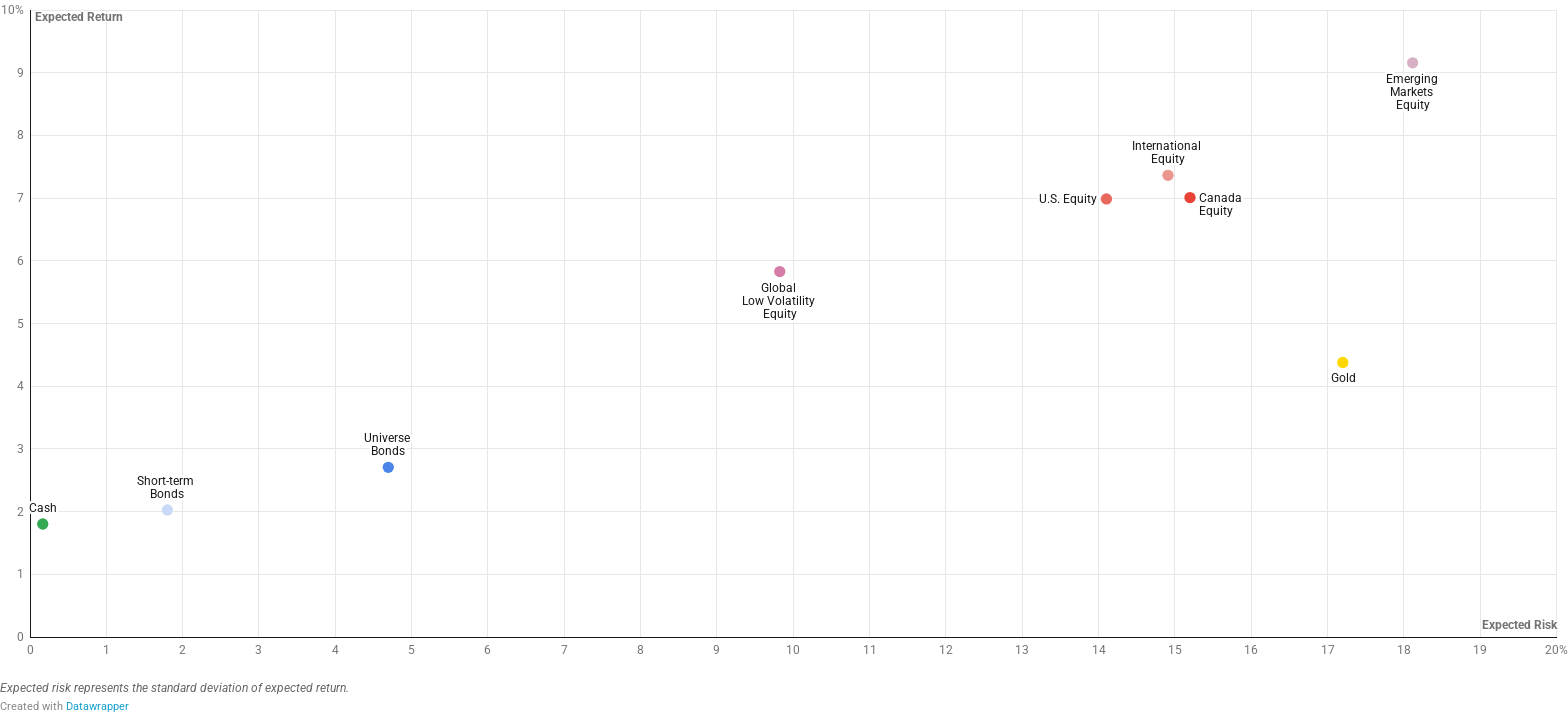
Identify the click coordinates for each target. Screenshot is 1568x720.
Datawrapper (97, 706)
